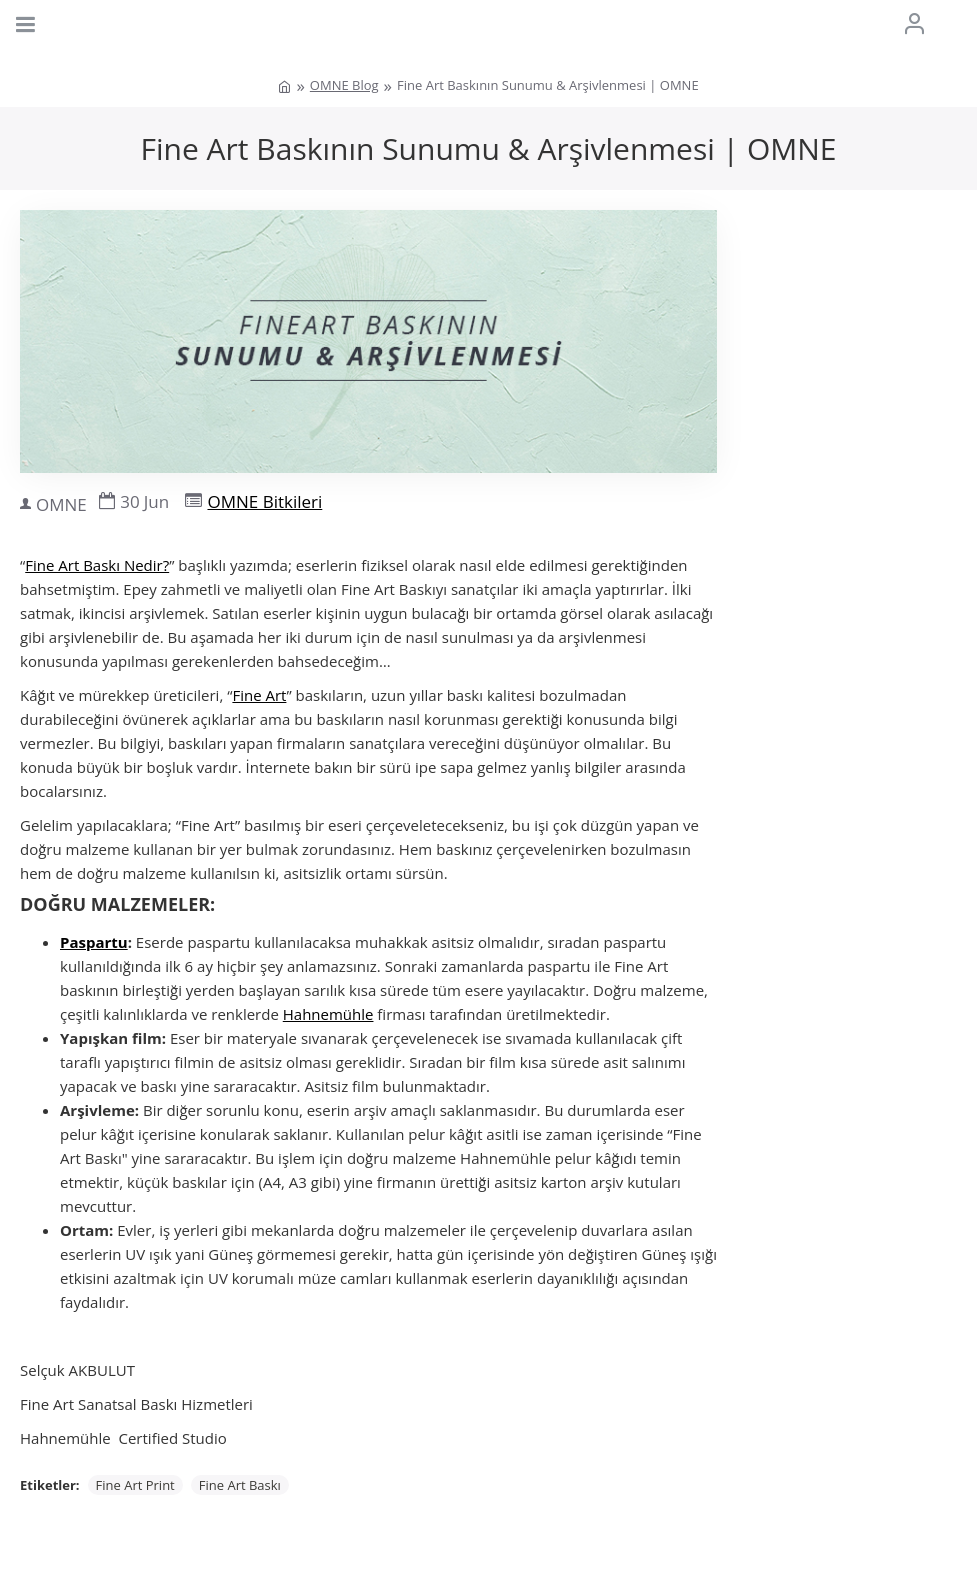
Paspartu (94, 942)
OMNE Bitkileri (264, 501)
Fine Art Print (135, 1485)
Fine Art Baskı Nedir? (97, 565)
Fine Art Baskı (240, 1485)
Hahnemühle (328, 1014)
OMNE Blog (344, 85)
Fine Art (259, 695)
